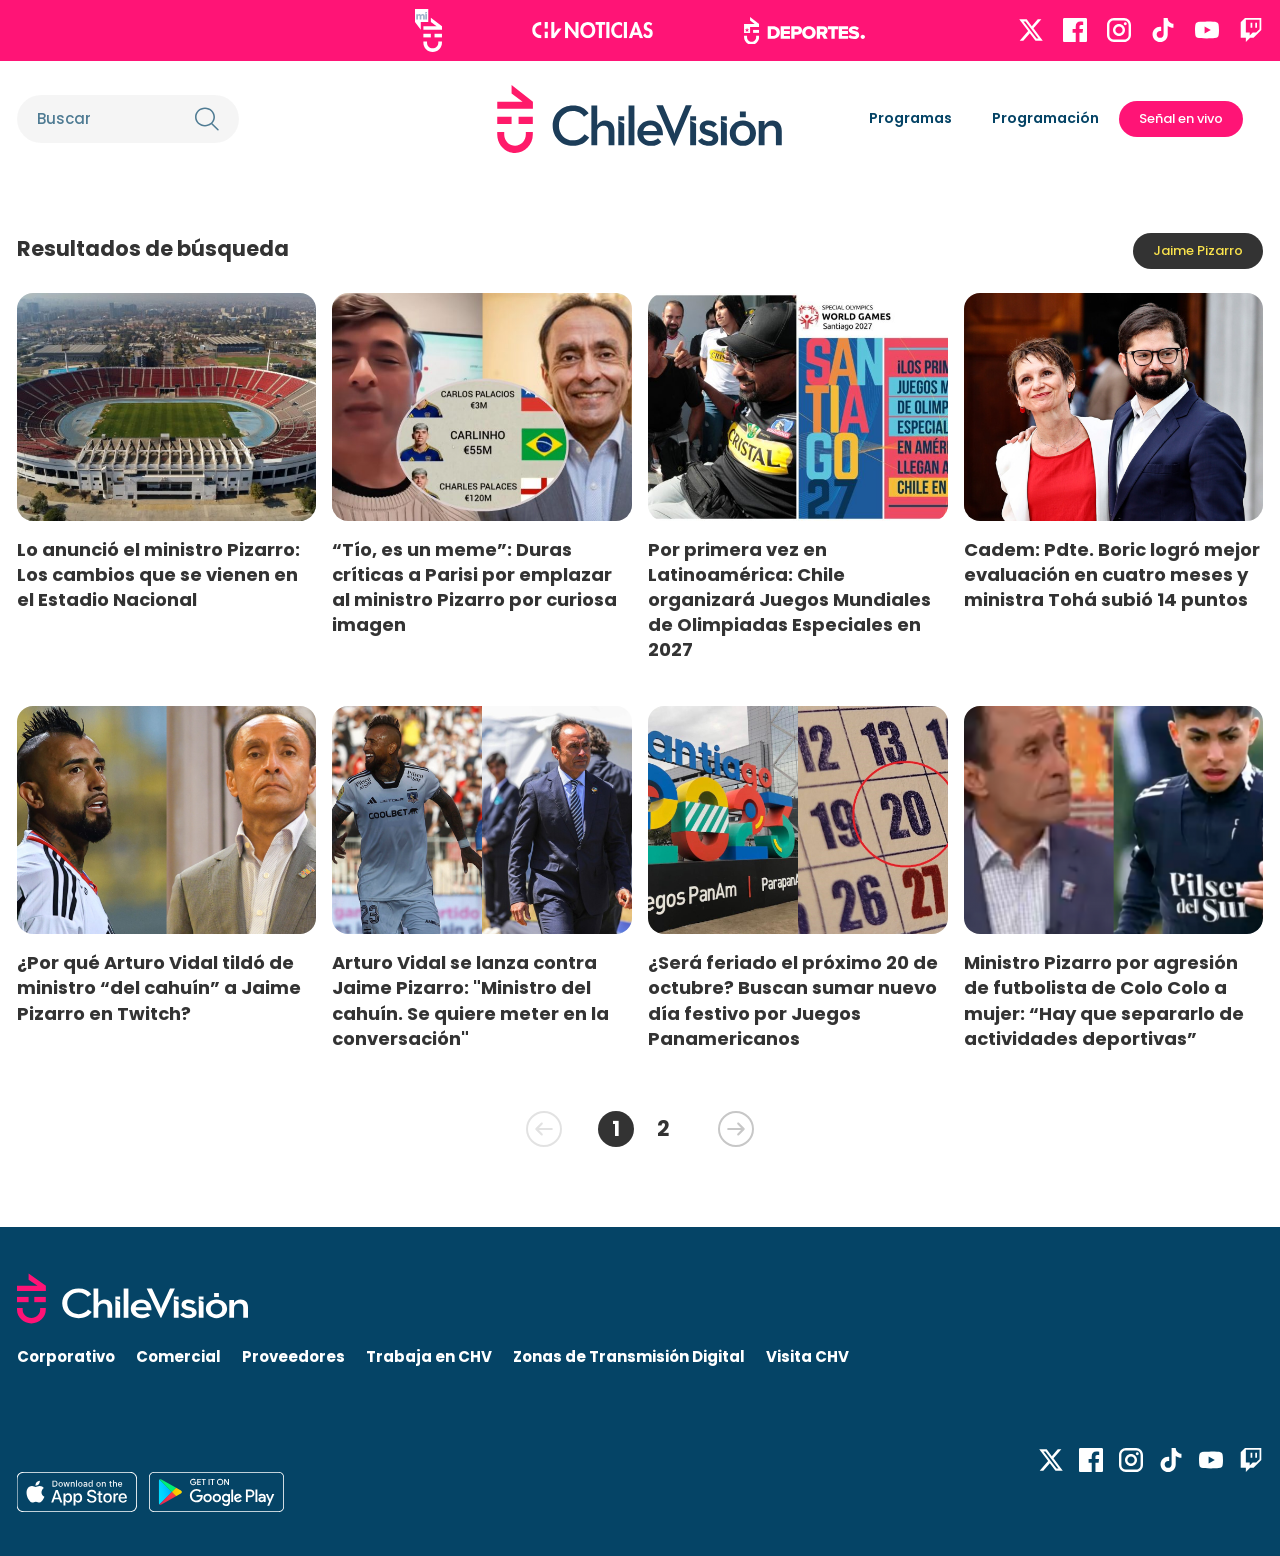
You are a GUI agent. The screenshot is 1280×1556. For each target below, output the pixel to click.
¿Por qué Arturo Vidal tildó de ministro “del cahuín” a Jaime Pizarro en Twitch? (159, 987)
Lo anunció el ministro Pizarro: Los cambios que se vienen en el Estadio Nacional (158, 574)
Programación (1045, 118)
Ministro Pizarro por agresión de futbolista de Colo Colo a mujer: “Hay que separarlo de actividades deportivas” (1104, 1000)
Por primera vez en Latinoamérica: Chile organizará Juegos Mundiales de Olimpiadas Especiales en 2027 (789, 600)
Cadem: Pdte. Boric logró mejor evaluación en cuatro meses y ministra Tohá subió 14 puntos (1112, 574)
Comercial (178, 1356)
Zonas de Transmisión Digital (629, 1356)
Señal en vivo (1181, 118)
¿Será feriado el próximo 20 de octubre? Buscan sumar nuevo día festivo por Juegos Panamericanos (793, 1000)
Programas (910, 118)
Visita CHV (807, 1356)
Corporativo (66, 1356)
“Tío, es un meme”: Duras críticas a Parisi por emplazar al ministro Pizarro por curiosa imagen (474, 587)
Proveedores (293, 1356)
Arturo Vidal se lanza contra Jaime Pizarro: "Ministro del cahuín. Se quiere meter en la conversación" (470, 1000)
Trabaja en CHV (429, 1356)
